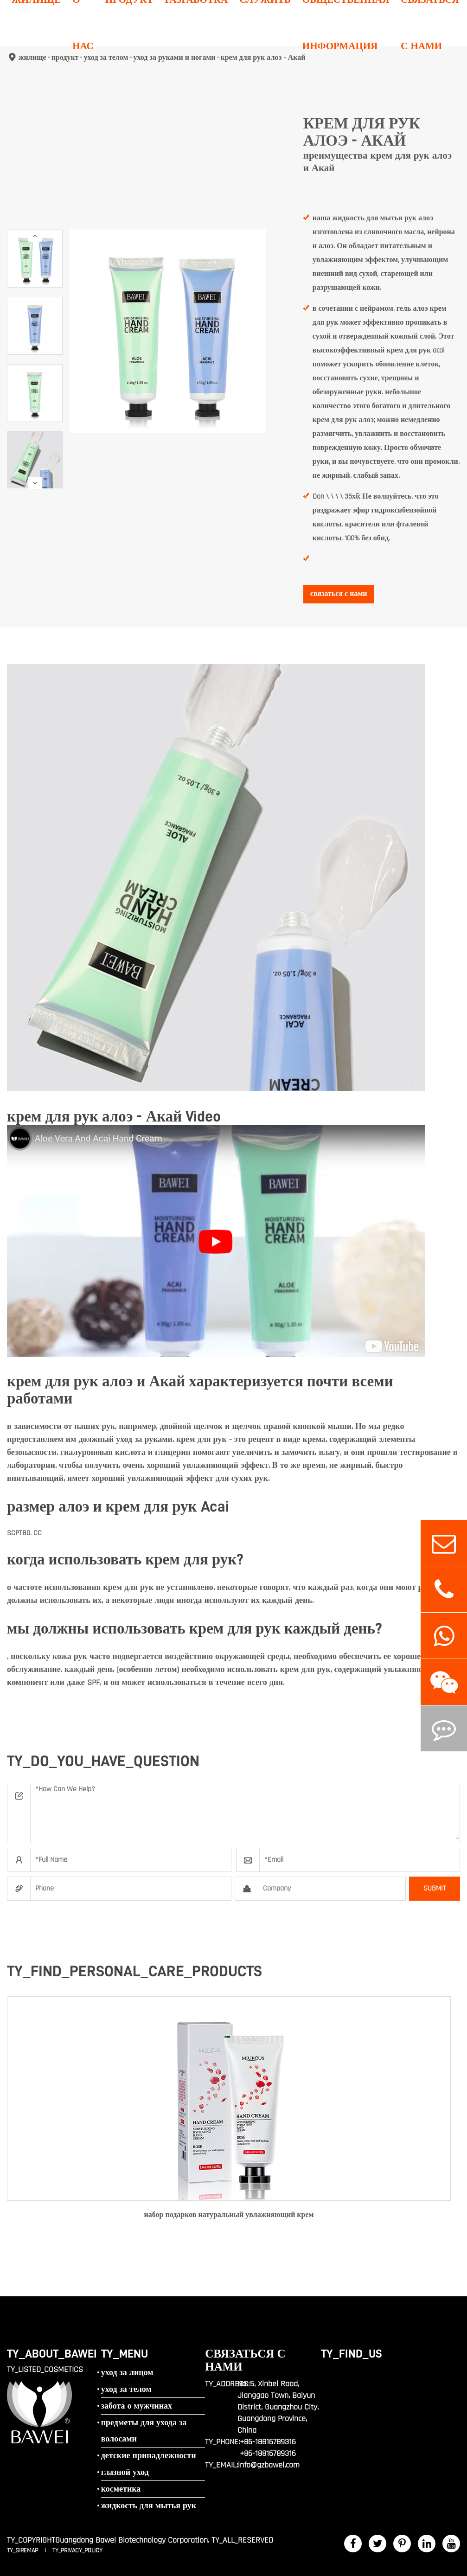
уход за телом (126, 2389)
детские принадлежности (148, 2455)
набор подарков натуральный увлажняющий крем (229, 2215)
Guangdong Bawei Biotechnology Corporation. (132, 2540)
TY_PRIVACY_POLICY (77, 2550)
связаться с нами (338, 594)
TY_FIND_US (351, 2353)
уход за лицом (127, 2372)
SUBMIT (434, 1888)
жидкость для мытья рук (149, 2505)
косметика (121, 2489)
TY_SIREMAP (23, 2550)
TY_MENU (124, 2353)
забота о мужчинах (136, 2406)
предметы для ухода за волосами (143, 2430)
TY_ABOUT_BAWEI (52, 2353)
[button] (35, 236)
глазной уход (125, 2472)
